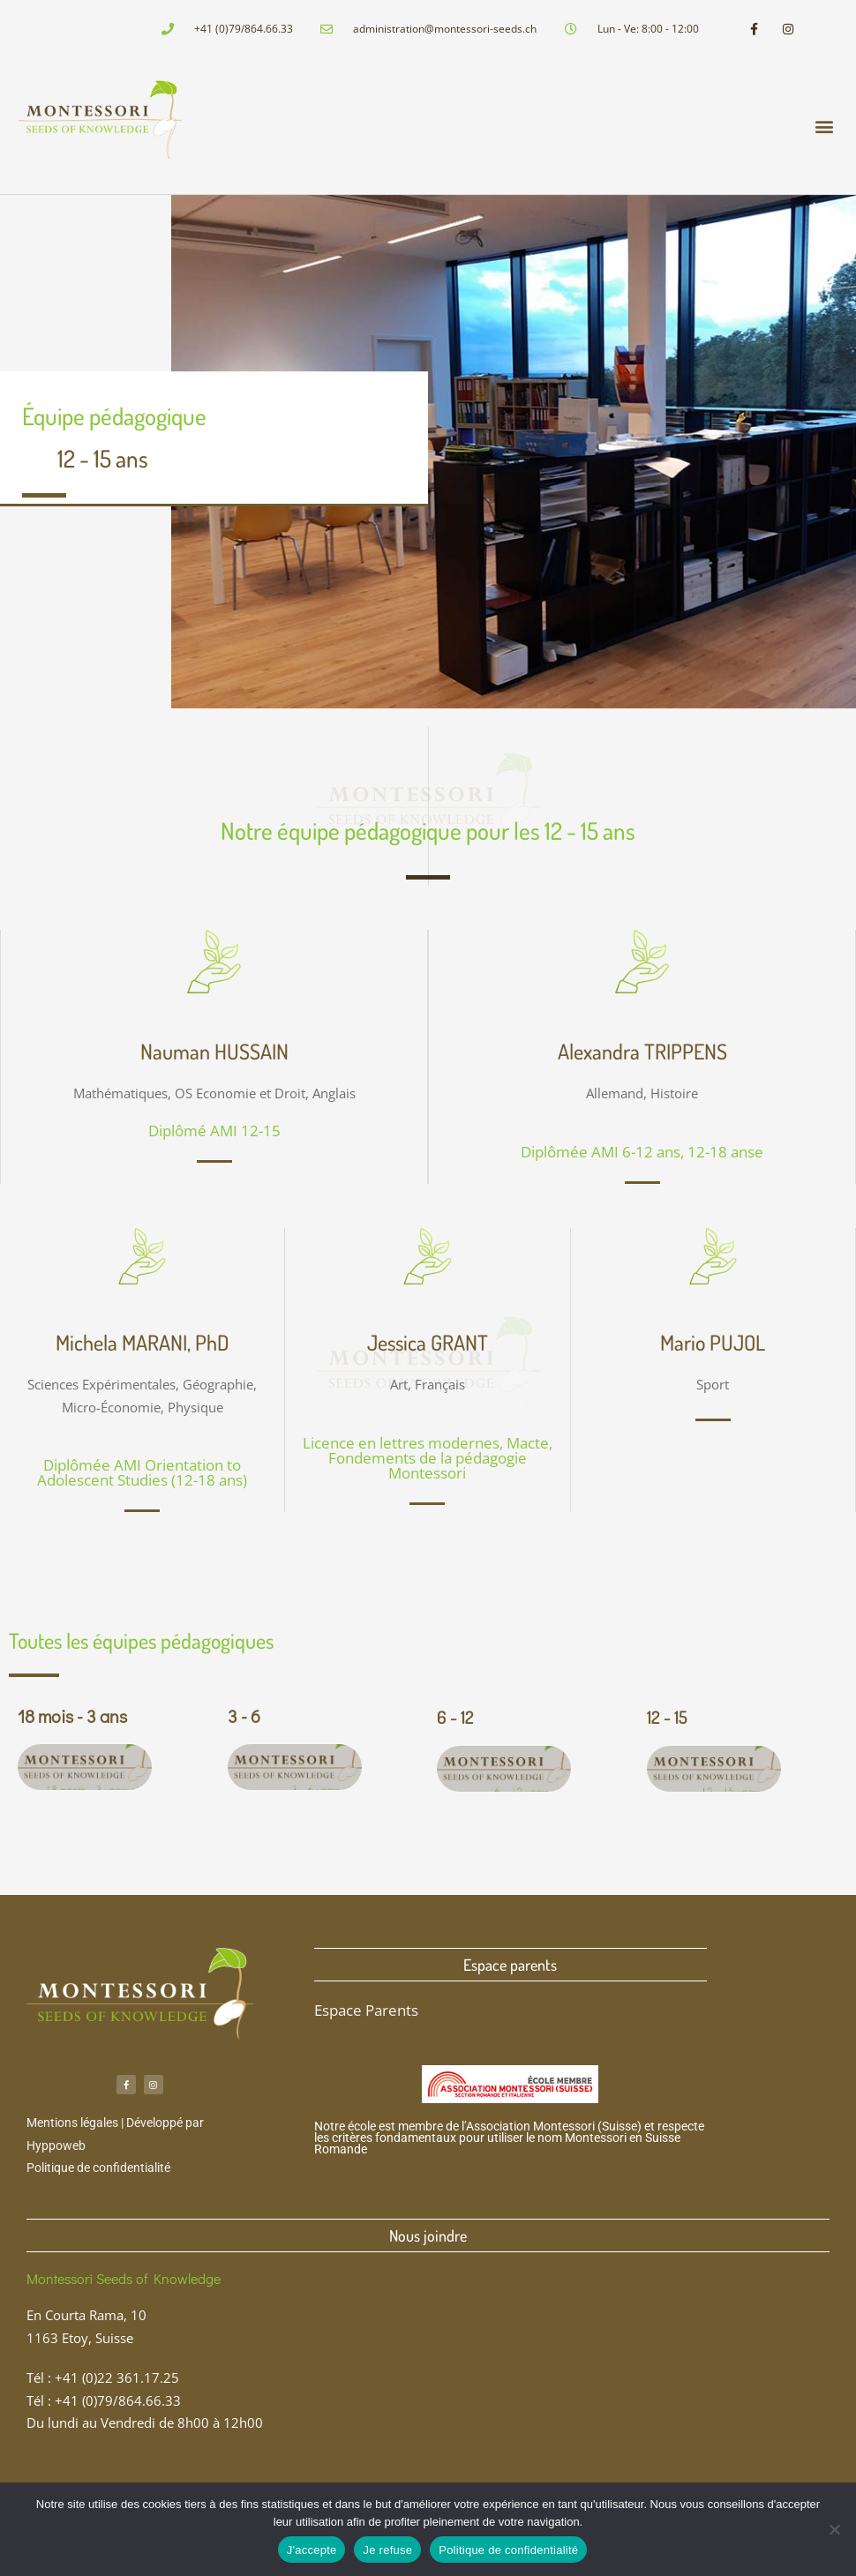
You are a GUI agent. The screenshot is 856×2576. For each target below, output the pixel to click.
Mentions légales (72, 2122)
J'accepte (312, 2550)
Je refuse (387, 2550)
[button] (823, 125)
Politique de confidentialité (98, 2167)
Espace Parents (366, 2010)
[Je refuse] (834, 2529)
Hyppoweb (56, 2145)
